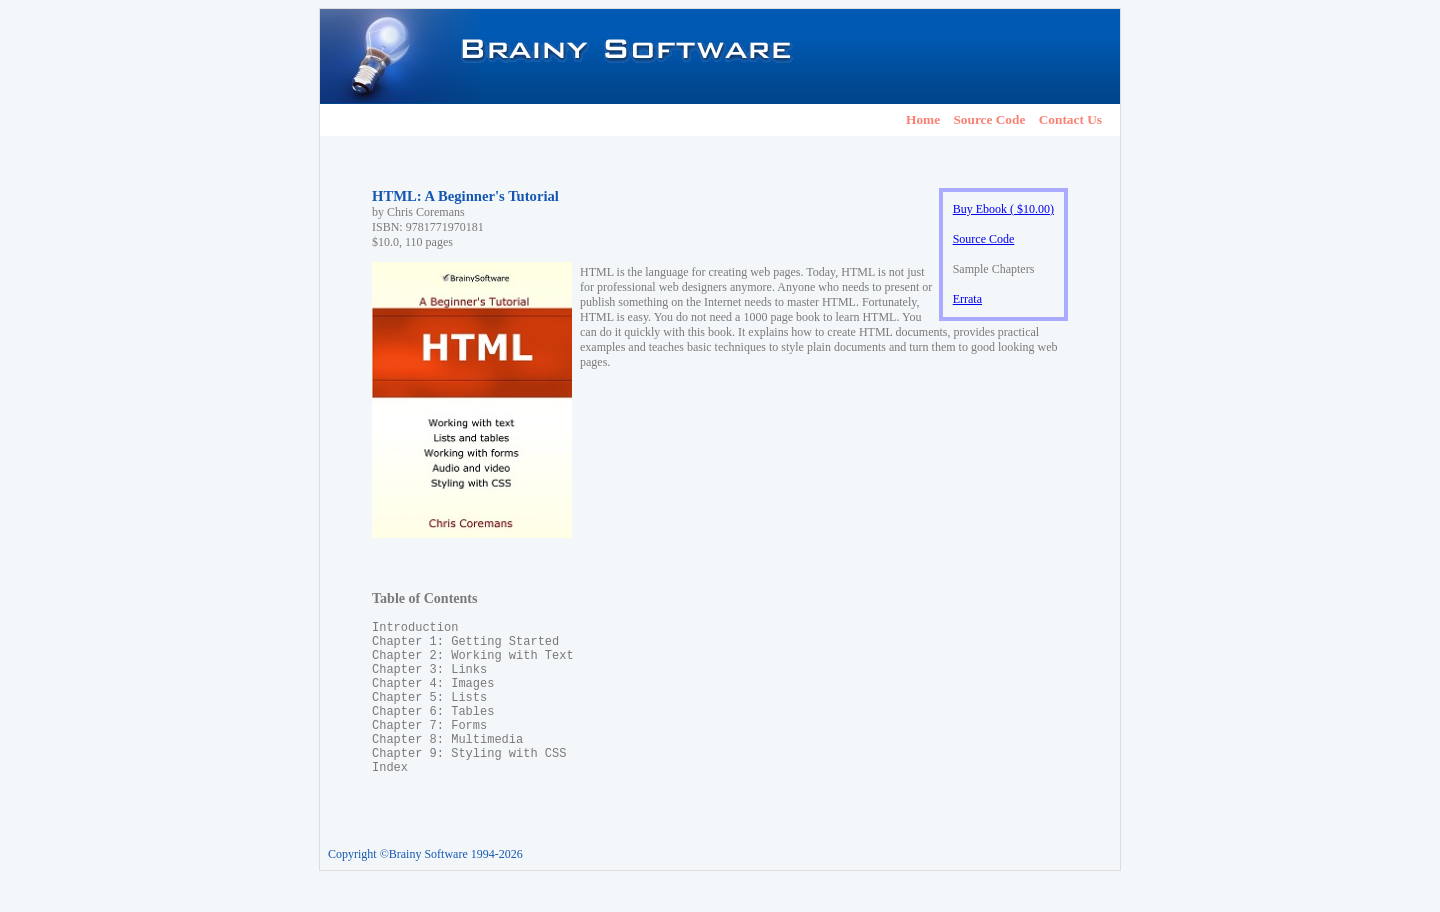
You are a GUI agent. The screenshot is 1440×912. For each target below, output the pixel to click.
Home (923, 119)
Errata (967, 299)
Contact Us (1070, 119)
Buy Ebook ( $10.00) (1003, 209)
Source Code (989, 119)
